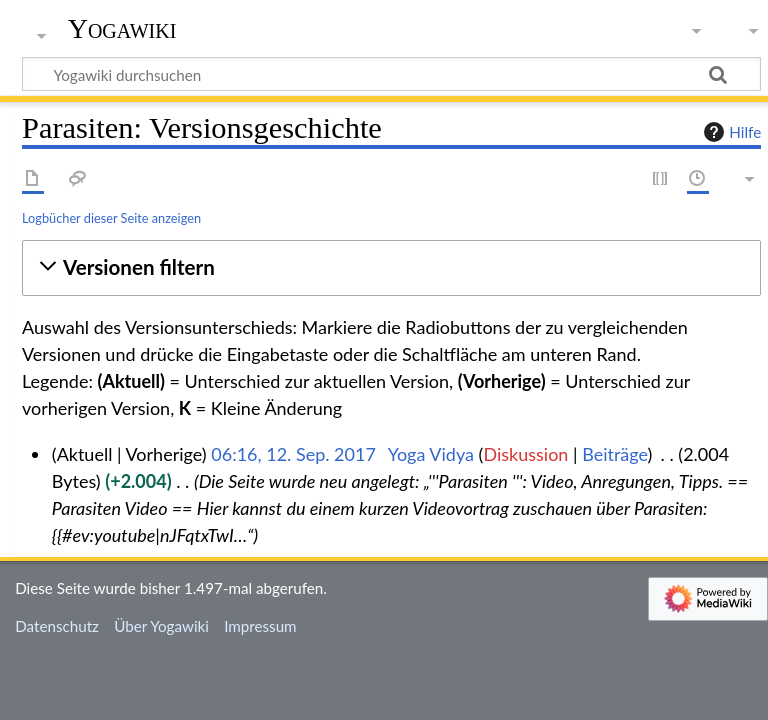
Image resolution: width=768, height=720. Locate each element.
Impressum (260, 626)
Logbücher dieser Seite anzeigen (111, 218)
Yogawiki (122, 29)
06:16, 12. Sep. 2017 (293, 454)
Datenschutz (57, 626)
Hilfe (730, 132)
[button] (391, 267)
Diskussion (525, 454)
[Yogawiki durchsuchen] (391, 74)
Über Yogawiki (161, 626)
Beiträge (614, 454)
